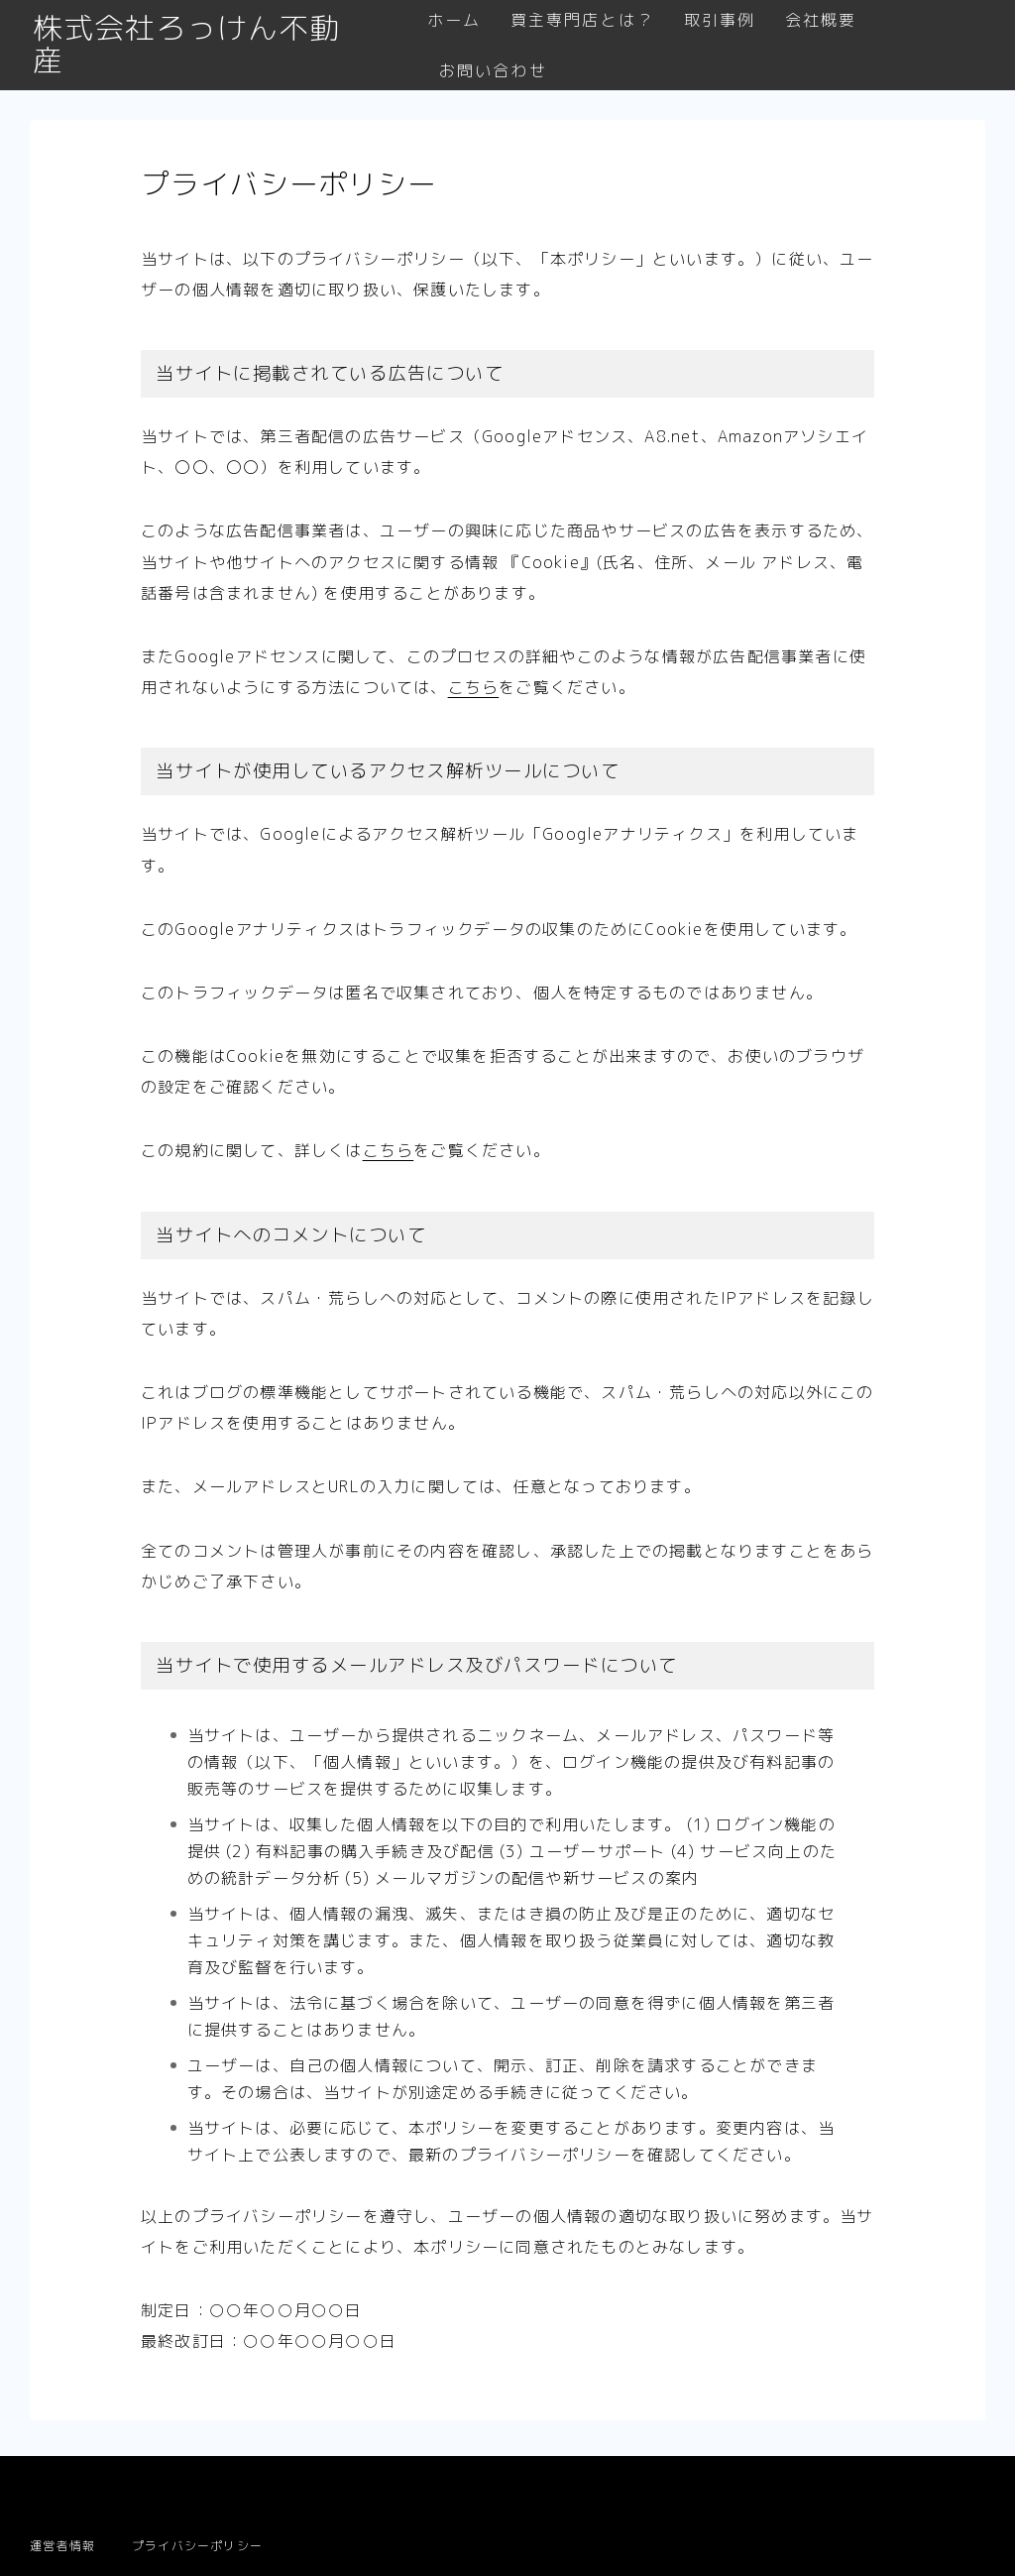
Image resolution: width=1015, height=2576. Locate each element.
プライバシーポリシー (197, 2545)
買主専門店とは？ (583, 20)
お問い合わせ (493, 70)
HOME (50, 2485)
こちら (474, 687)
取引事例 (719, 20)
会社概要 (821, 20)
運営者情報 (62, 2545)
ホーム (454, 20)
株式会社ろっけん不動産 (202, 46)
